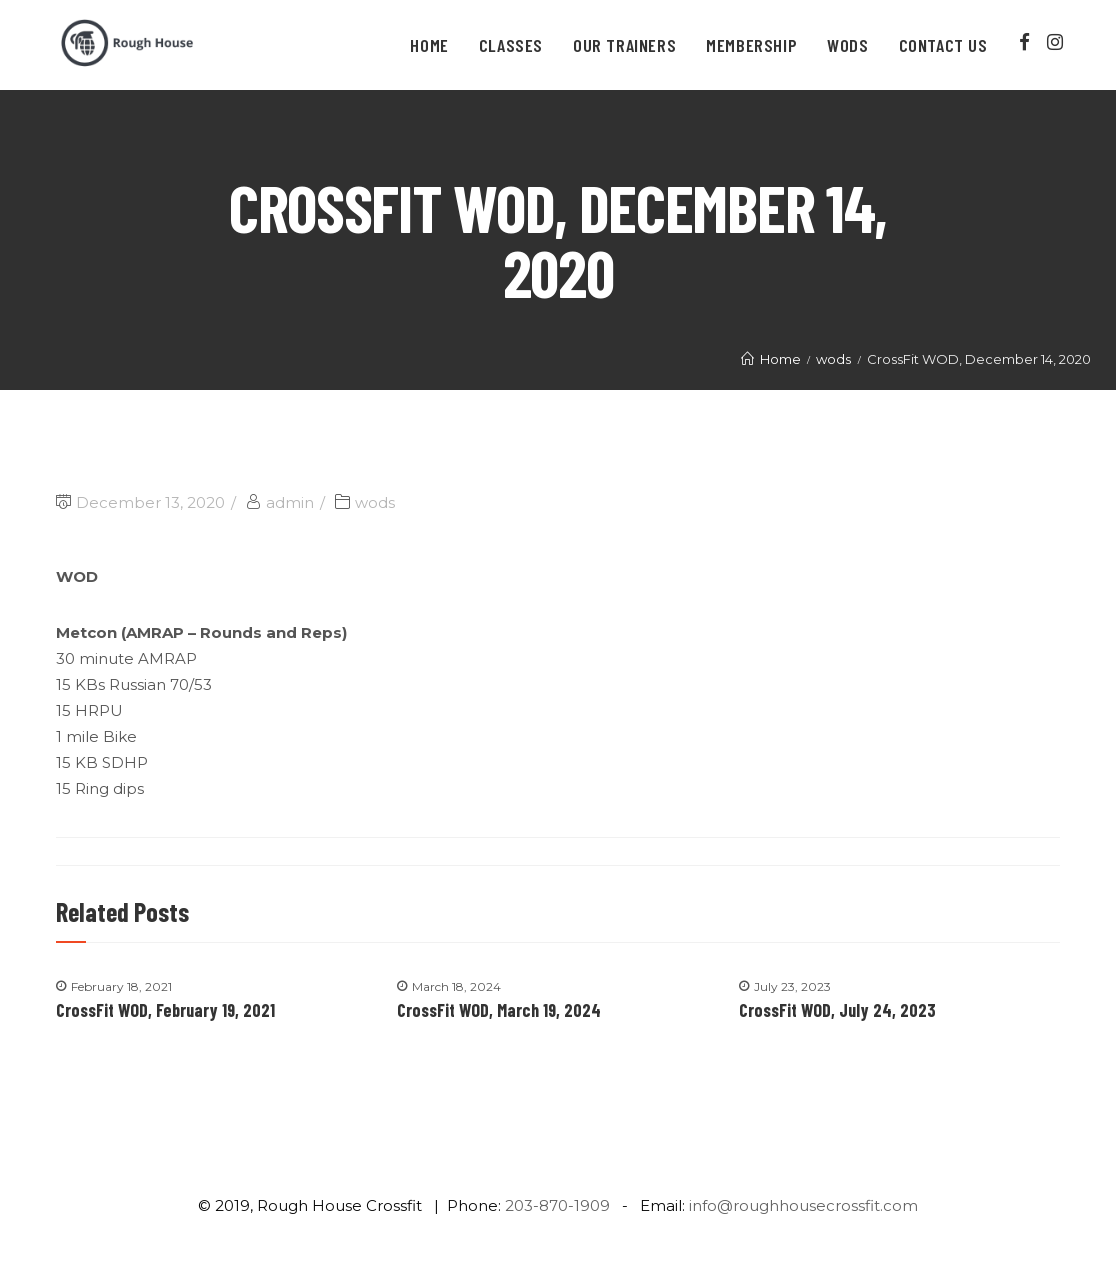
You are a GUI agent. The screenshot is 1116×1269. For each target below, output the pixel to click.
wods (375, 502)
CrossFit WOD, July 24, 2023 (837, 1010)
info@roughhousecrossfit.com (803, 1205)
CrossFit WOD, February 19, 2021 (165, 1010)
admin (290, 502)
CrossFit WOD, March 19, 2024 (499, 1010)
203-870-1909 (557, 1205)
